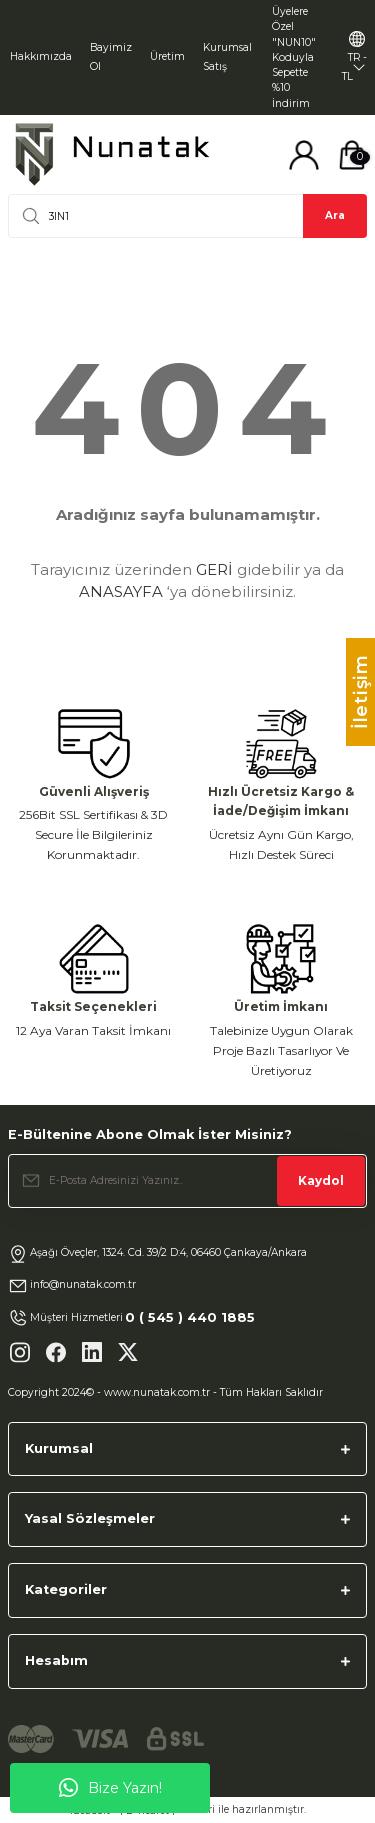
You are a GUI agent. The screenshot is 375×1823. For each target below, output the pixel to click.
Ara (335, 215)
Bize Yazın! (110, 1788)
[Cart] (352, 155)
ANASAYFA (121, 591)
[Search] (187, 216)
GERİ (214, 569)
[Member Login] (304, 155)
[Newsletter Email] (187, 1181)
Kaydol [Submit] (321, 1180)
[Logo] (112, 154)
